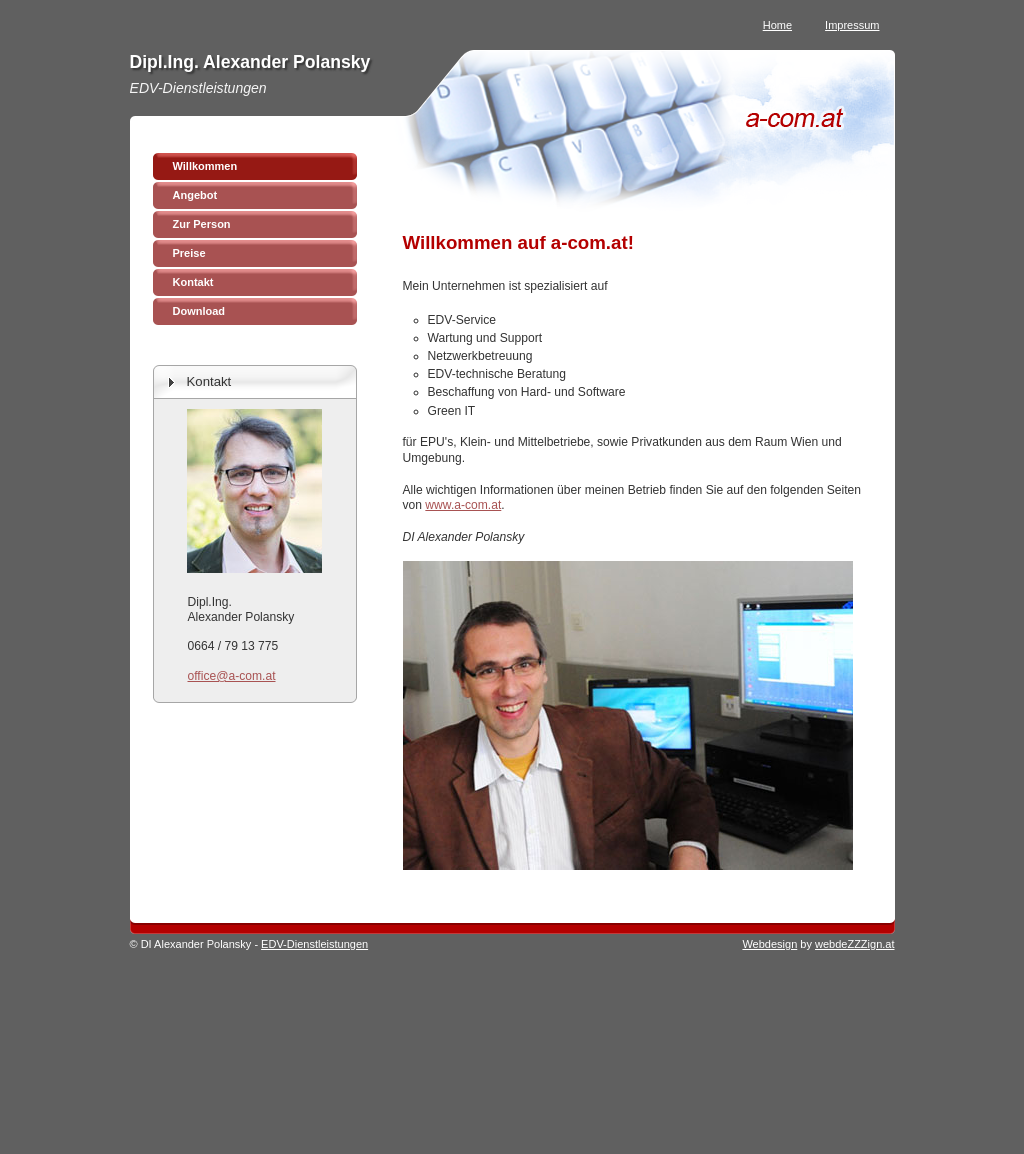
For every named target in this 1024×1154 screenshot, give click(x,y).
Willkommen (205, 166)
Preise (189, 253)
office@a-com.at (232, 676)
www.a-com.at (463, 505)
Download (199, 311)
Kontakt (193, 282)
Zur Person (202, 224)
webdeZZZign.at (854, 944)
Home (777, 25)
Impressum (852, 25)
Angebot (195, 195)
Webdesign (769, 944)
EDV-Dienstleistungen (314, 944)
